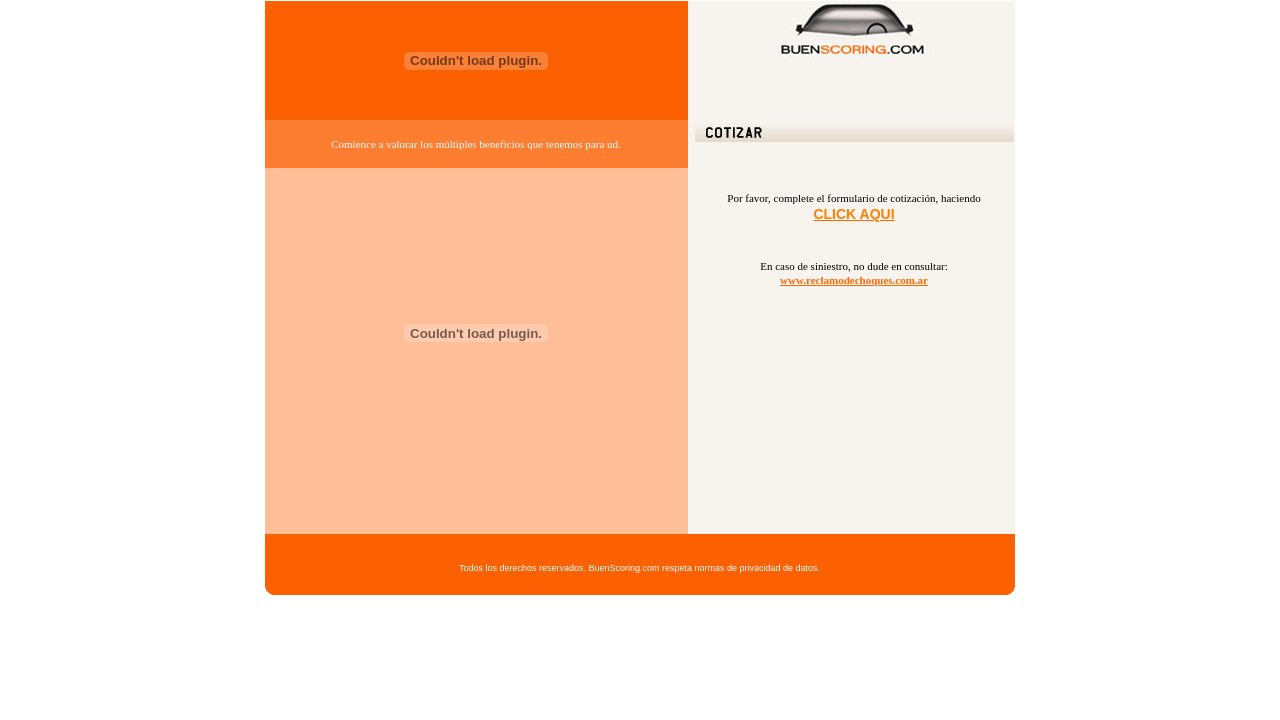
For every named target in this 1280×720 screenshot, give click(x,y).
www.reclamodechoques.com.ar (854, 280)
